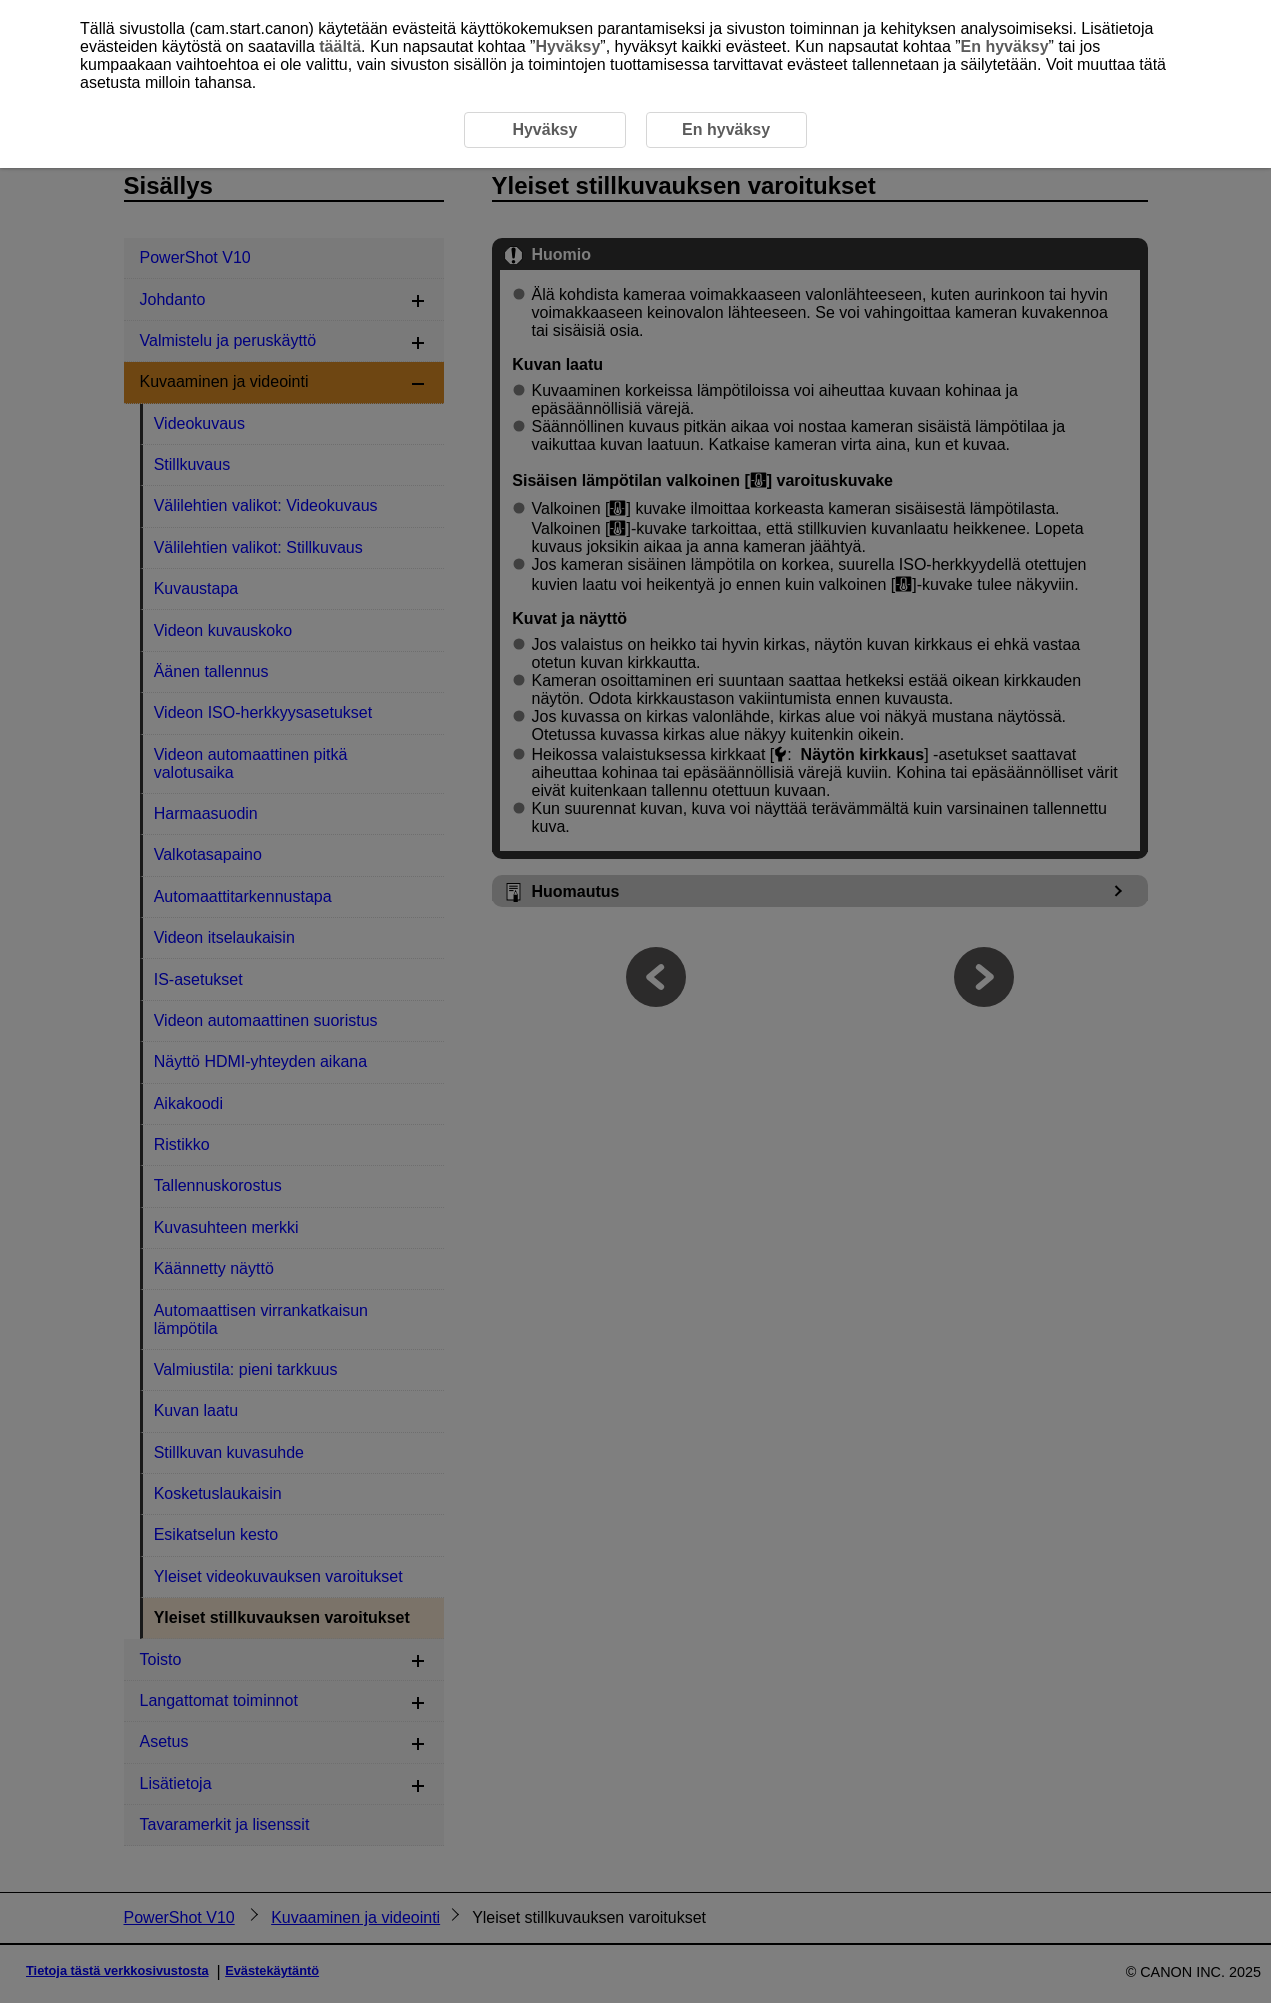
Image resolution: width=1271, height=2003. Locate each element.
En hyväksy (1005, 46)
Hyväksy (567, 46)
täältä (340, 46)
